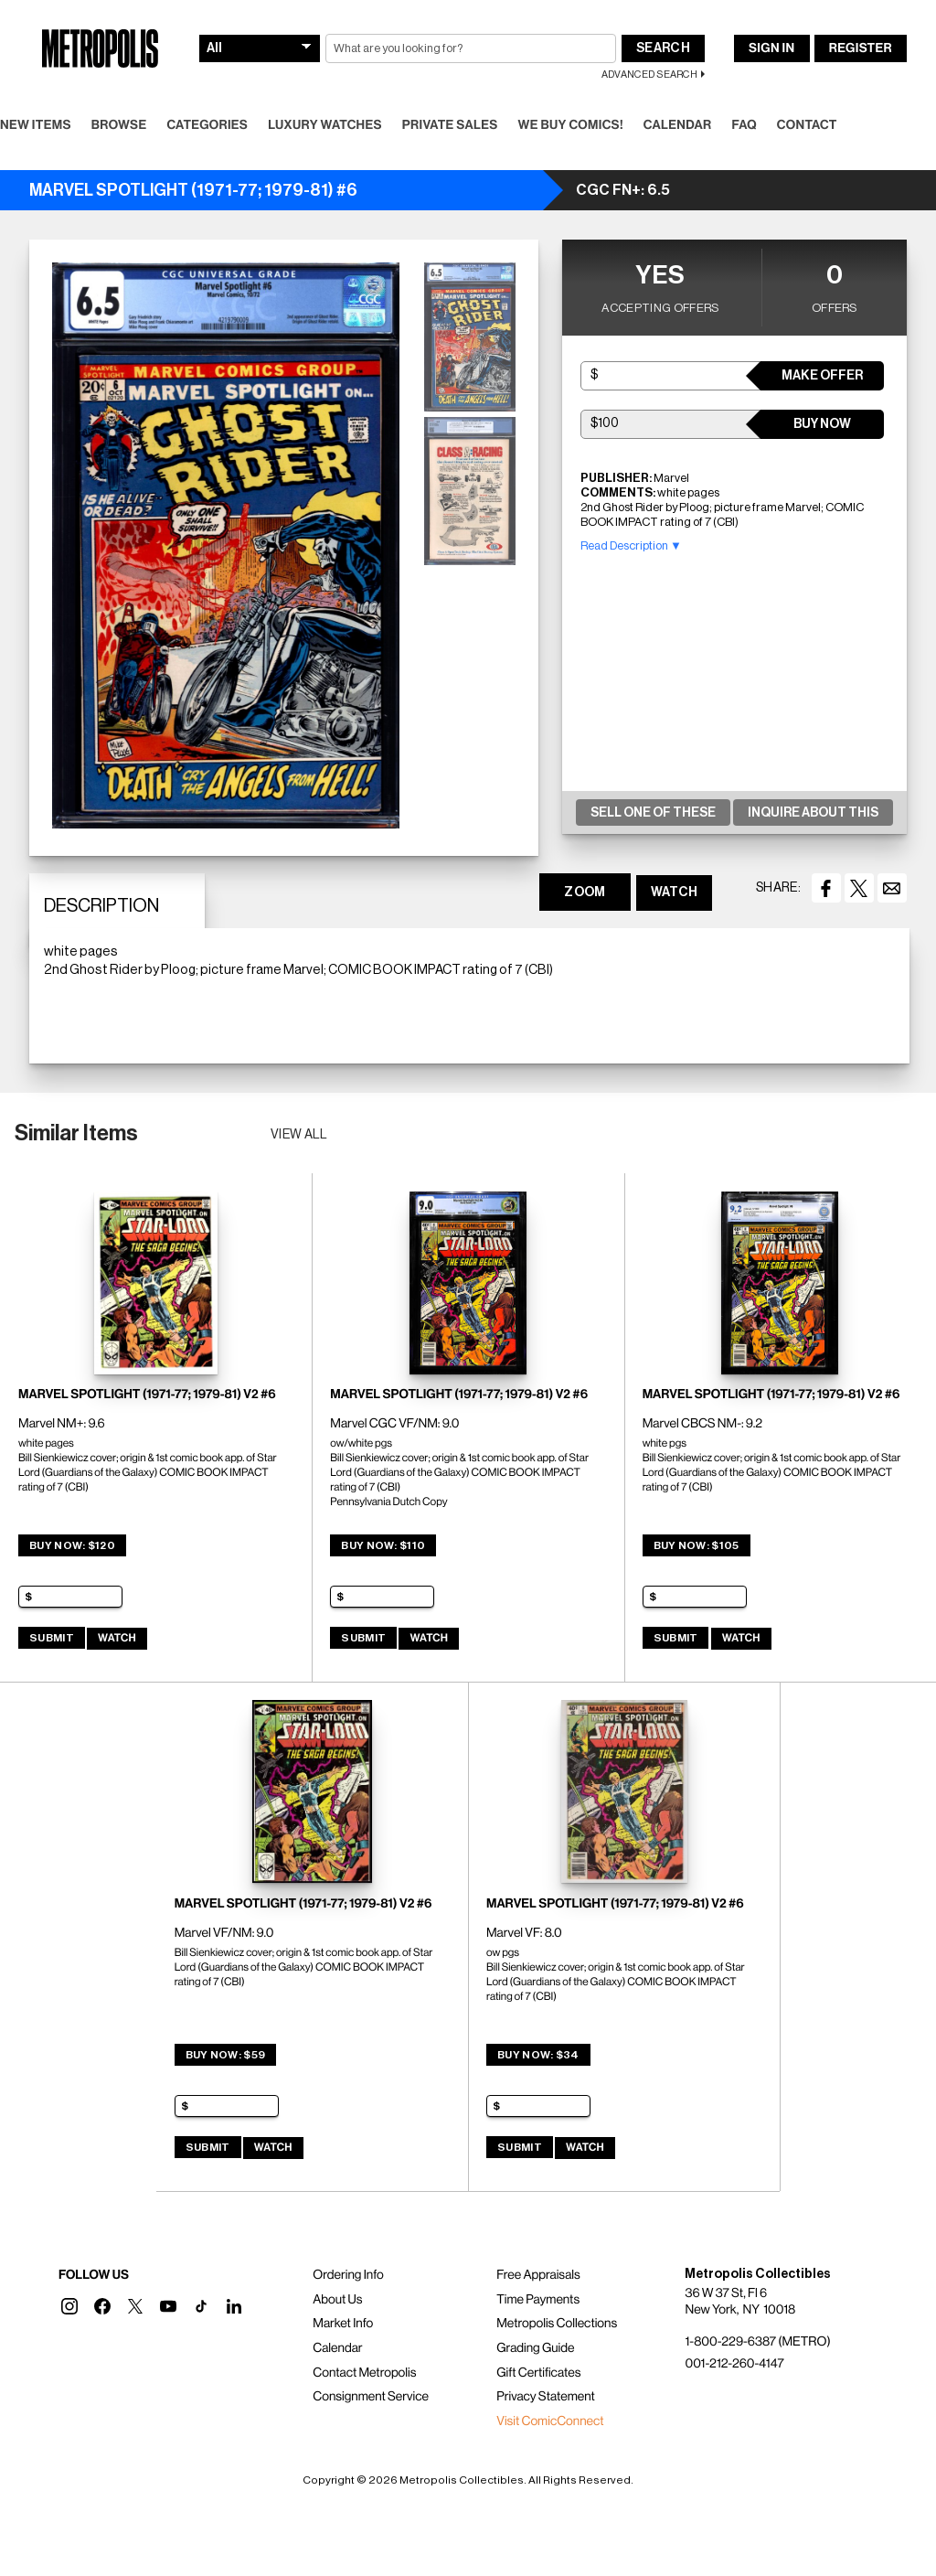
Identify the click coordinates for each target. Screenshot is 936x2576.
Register (860, 48)
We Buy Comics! (570, 125)
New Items (35, 125)
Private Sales (450, 125)
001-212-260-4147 (734, 2363)
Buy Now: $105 (696, 1545)
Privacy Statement (545, 2396)
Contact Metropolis (364, 2373)
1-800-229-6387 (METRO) (757, 2342)
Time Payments (538, 2299)
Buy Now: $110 (383, 1545)
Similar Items (76, 1133)
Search (663, 48)
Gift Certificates (538, 2373)
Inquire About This (813, 813)
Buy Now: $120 (72, 1545)
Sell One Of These (653, 813)
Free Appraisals (538, 2275)
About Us (337, 2299)
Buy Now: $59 (226, 2054)
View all (299, 1134)
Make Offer (822, 375)
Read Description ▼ (631, 545)
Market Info (343, 2323)
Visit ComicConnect (549, 2421)
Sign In (771, 48)
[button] (69, 2306)
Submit (51, 1637)
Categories (207, 125)
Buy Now (822, 424)
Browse (119, 125)
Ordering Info (348, 2275)
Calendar (678, 125)
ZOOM (584, 892)
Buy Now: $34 (538, 2054)
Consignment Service (371, 2396)
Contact (807, 125)
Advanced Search (649, 74)
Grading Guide (535, 2348)
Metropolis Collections (556, 2323)
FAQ (743, 125)
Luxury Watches (325, 125)
